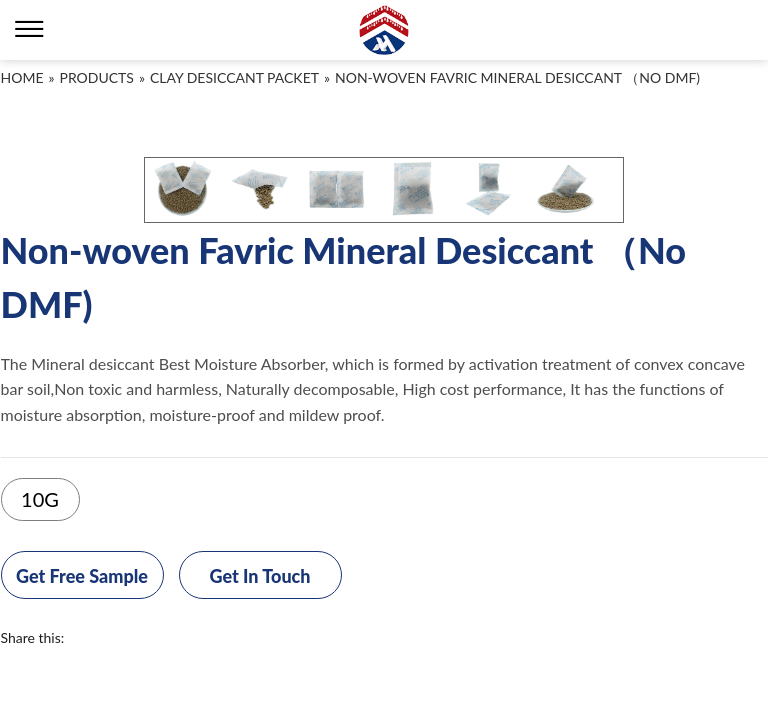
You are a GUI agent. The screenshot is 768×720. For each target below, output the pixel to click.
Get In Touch (259, 576)
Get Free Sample (82, 576)
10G (40, 499)
